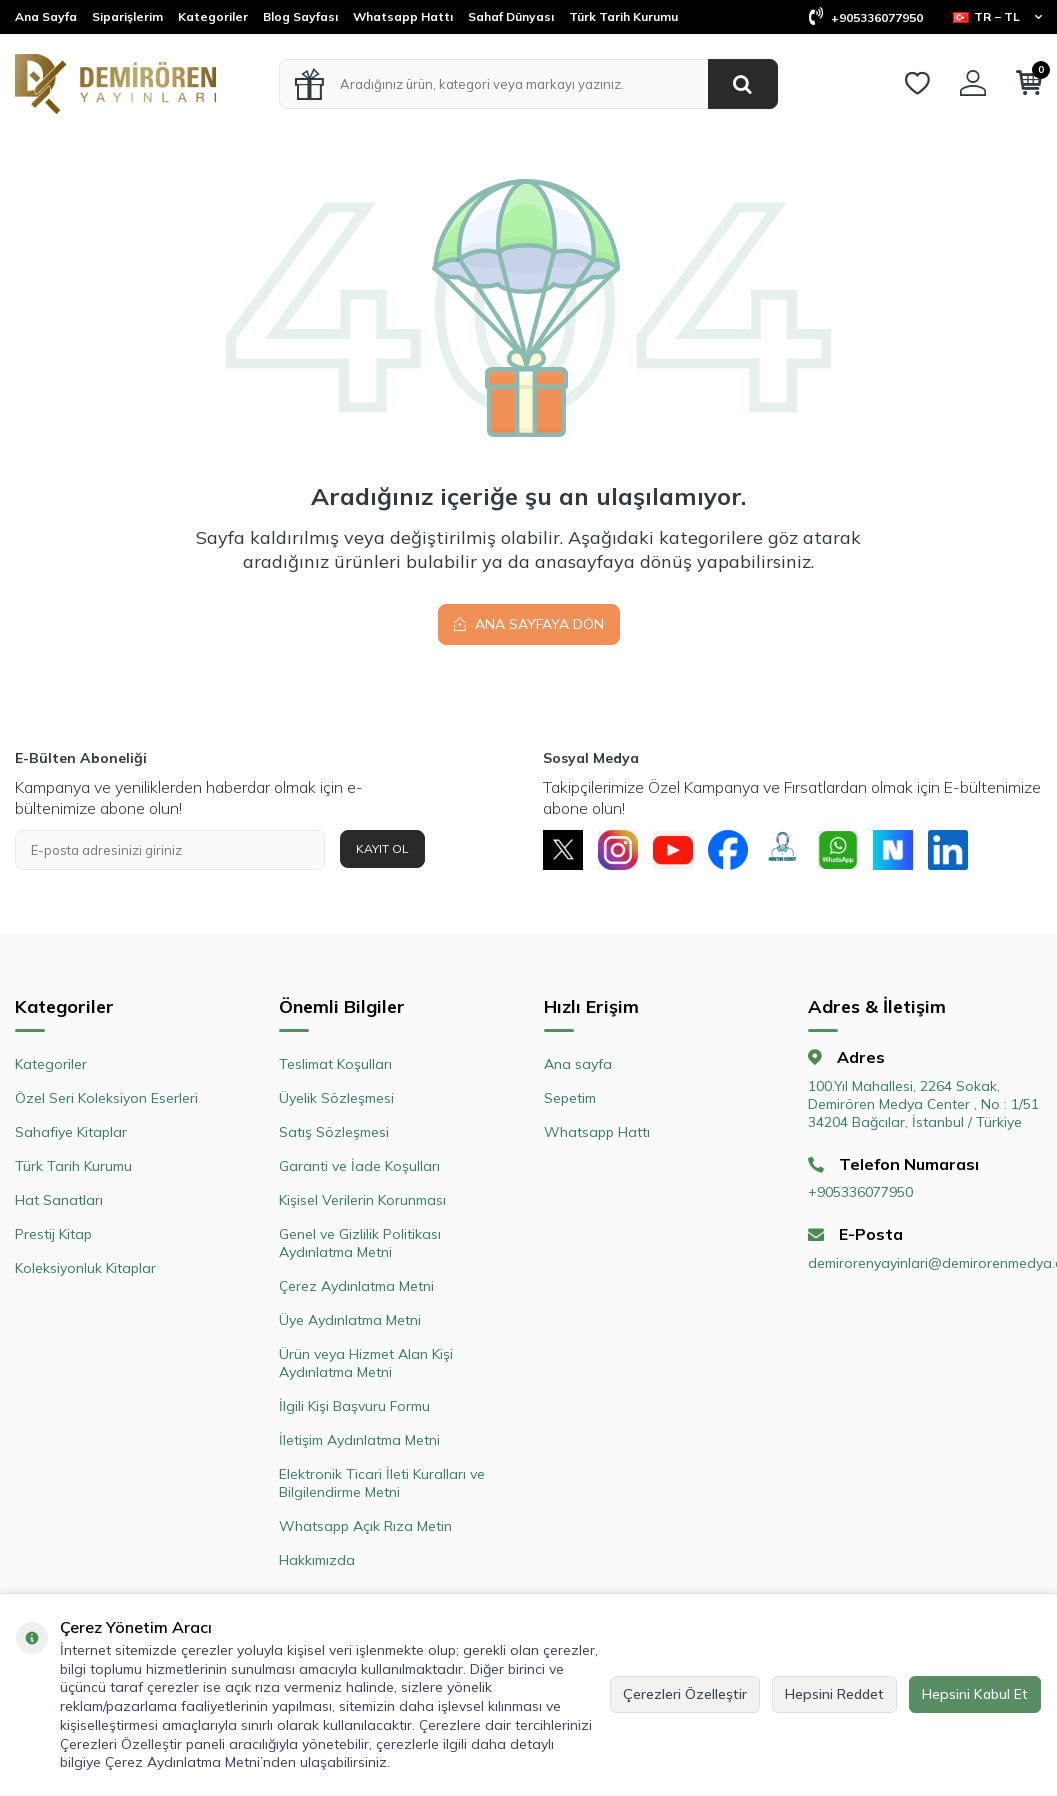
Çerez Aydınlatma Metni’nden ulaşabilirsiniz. (247, 1762)
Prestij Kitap (53, 1234)
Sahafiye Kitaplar (71, 1132)
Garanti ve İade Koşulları (359, 1166)
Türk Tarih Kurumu (623, 16)
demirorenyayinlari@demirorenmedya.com (925, 1263)
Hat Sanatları (59, 1200)
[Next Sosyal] (893, 850)
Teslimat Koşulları (335, 1064)
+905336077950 (866, 17)
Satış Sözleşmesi (334, 1132)
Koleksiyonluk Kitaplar (85, 1268)
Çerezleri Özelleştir (685, 1694)
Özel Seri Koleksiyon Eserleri (106, 1098)
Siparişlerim (127, 16)
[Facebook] (728, 850)
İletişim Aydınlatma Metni (359, 1440)
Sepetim (570, 1098)
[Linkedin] (948, 850)
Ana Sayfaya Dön (529, 624)
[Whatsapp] (838, 850)
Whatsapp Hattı (403, 16)
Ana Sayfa (46, 16)
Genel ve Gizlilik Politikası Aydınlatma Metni (360, 1243)
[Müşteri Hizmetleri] (783, 850)
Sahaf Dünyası (511, 16)
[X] (563, 850)
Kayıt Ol (382, 848)
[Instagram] (618, 850)
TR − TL (997, 16)
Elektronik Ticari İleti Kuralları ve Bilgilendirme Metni (382, 1483)
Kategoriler (213, 16)
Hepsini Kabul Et (975, 1694)
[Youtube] (673, 850)
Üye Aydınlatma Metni (350, 1320)
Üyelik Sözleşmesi (336, 1098)
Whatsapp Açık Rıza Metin (365, 1526)
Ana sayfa (578, 1064)
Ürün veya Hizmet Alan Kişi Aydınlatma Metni (366, 1363)
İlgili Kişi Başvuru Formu (354, 1406)
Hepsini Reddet (834, 1694)
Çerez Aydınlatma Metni (356, 1286)
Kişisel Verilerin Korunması (362, 1200)
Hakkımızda (317, 1560)
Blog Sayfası (300, 16)
